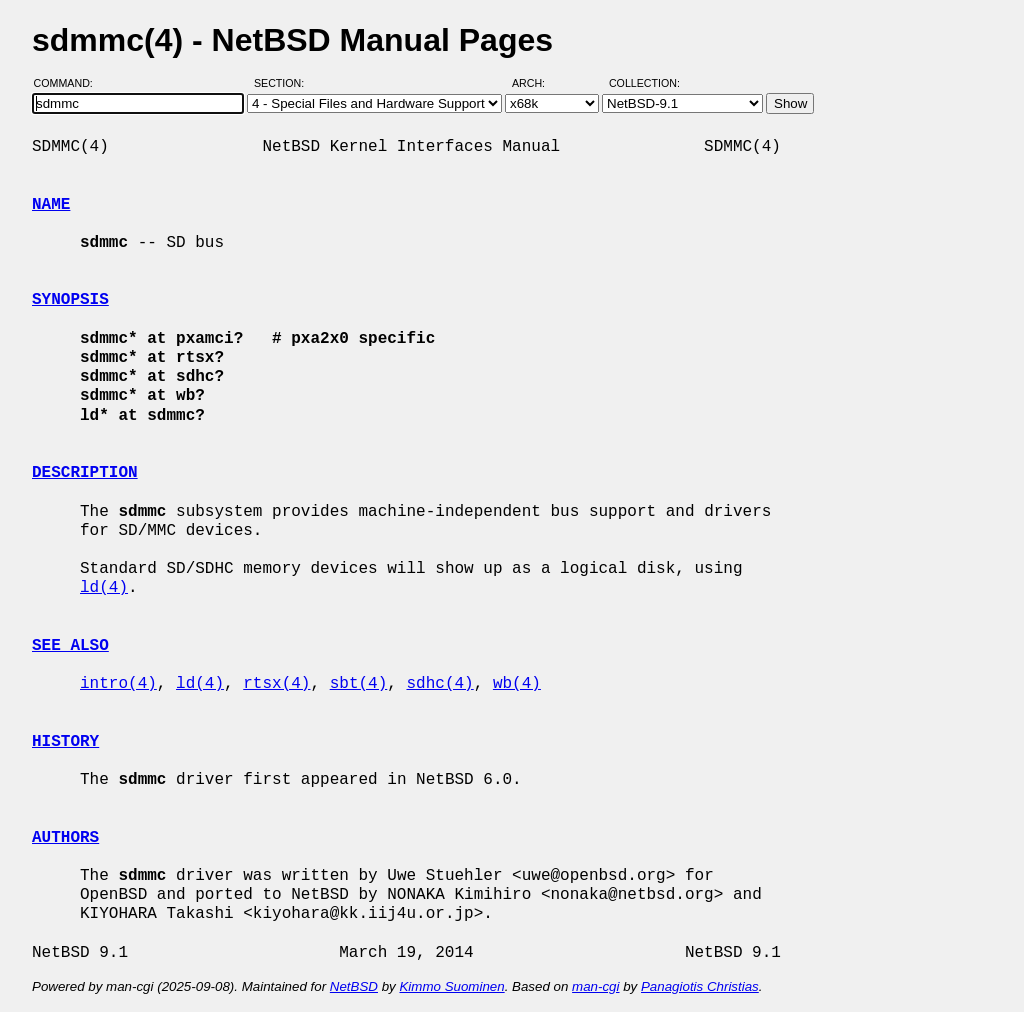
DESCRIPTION (85, 473)
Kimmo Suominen (451, 986)
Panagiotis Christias (700, 986)
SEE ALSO (70, 646)
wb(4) (517, 684)
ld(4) (104, 588)
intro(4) (118, 684)
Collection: (644, 83)
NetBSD (354, 986)
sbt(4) (359, 684)
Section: (283, 83)
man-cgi (595, 986)
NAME (51, 205)
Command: (69, 83)
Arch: (537, 83)
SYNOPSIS (70, 300)
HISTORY (65, 742)
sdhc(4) (439, 684)
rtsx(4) (276, 684)
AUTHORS (65, 838)
